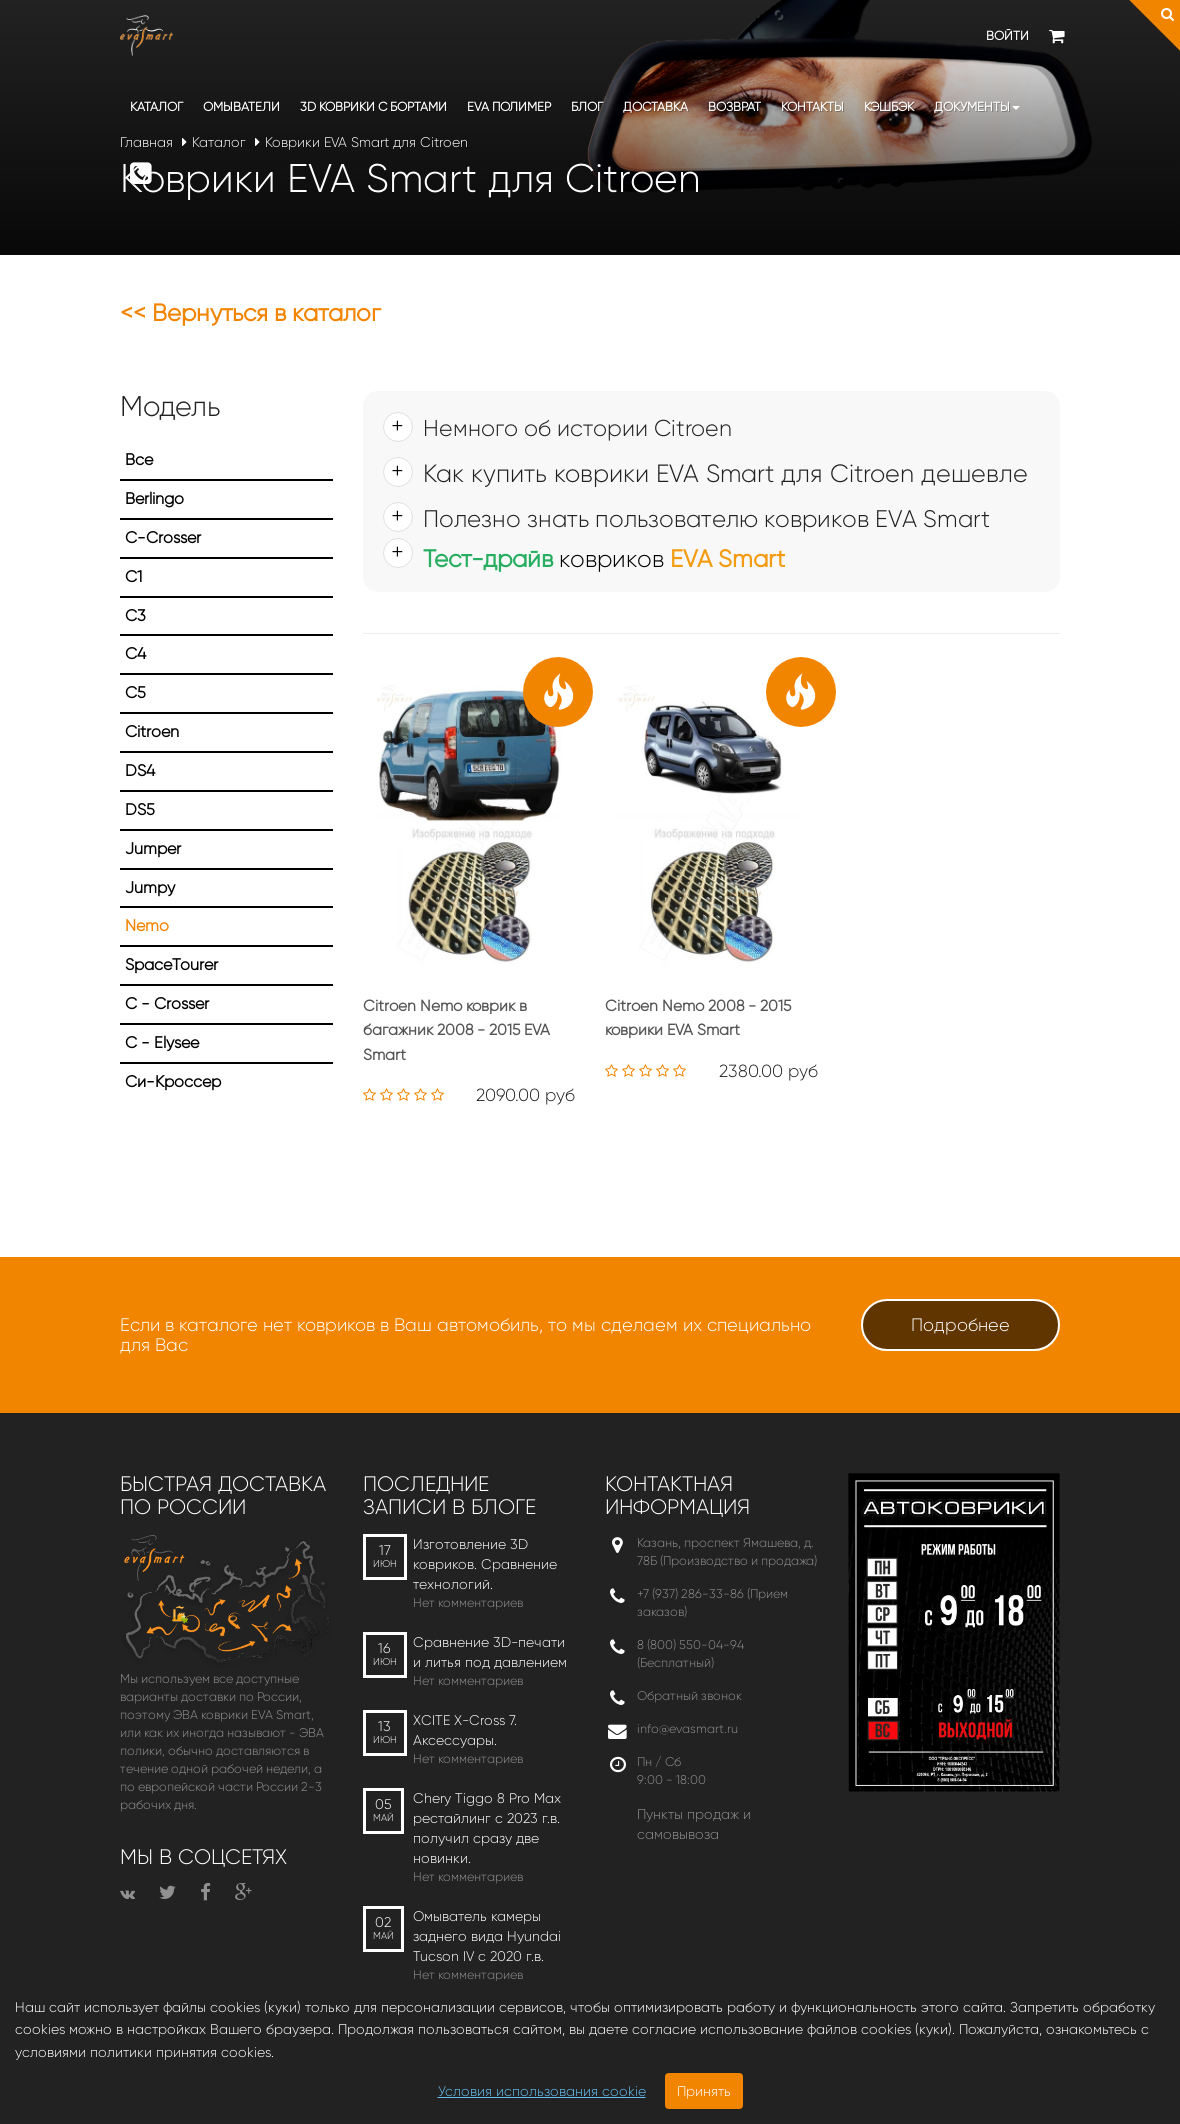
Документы (977, 106)
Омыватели (241, 106)
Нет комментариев (468, 1602)
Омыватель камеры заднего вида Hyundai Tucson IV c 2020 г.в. (487, 1936)
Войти (1007, 35)
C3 (135, 615)
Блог (587, 106)
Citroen (152, 731)
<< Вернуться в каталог (250, 313)
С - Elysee (162, 1042)
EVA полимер (509, 106)
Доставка (655, 106)
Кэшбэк (889, 106)
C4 (135, 653)
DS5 (140, 809)
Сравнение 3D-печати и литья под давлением (490, 1652)
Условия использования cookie (542, 2091)
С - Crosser (167, 1003)
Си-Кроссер (173, 1081)
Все (139, 459)
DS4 (140, 770)
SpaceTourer (171, 964)
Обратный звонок (689, 1695)
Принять (704, 2091)
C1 (133, 576)
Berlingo (154, 498)
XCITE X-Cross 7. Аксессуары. (465, 1730)
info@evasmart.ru (687, 1728)
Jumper (153, 848)
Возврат (734, 106)
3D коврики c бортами (373, 106)
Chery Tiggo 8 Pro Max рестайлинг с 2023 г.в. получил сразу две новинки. (487, 1828)
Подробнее (960, 1325)
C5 (135, 692)
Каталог (156, 106)
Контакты (812, 106)
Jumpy (150, 887)
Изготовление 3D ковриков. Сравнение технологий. (485, 1564)
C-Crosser (163, 537)
